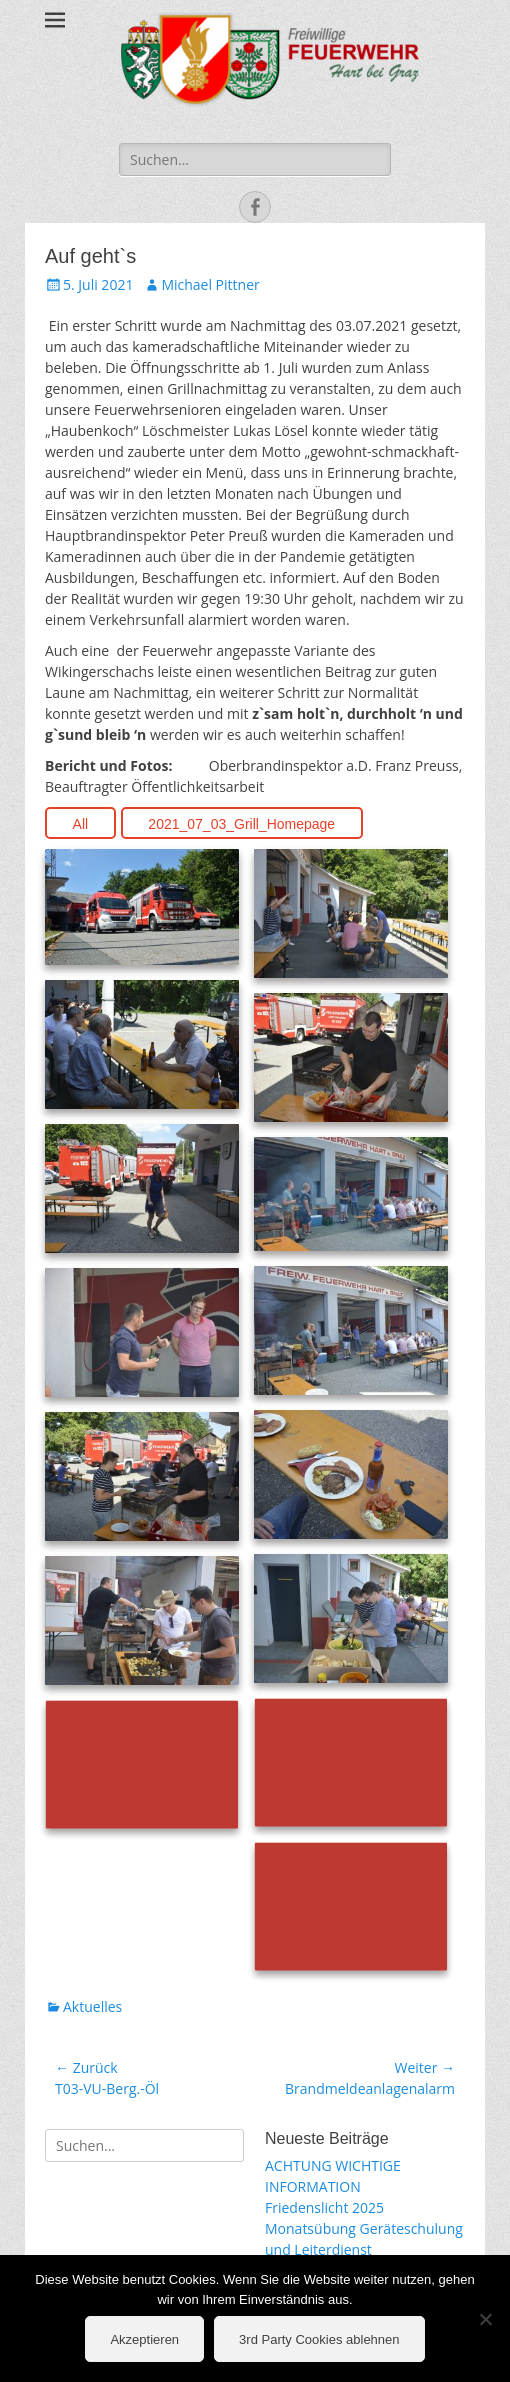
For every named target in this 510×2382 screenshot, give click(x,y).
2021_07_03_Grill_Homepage (241, 824)
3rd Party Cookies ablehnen (319, 2339)
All (81, 824)
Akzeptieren (144, 2339)
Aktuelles (92, 2006)
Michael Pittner (210, 284)
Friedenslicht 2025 (324, 2207)
